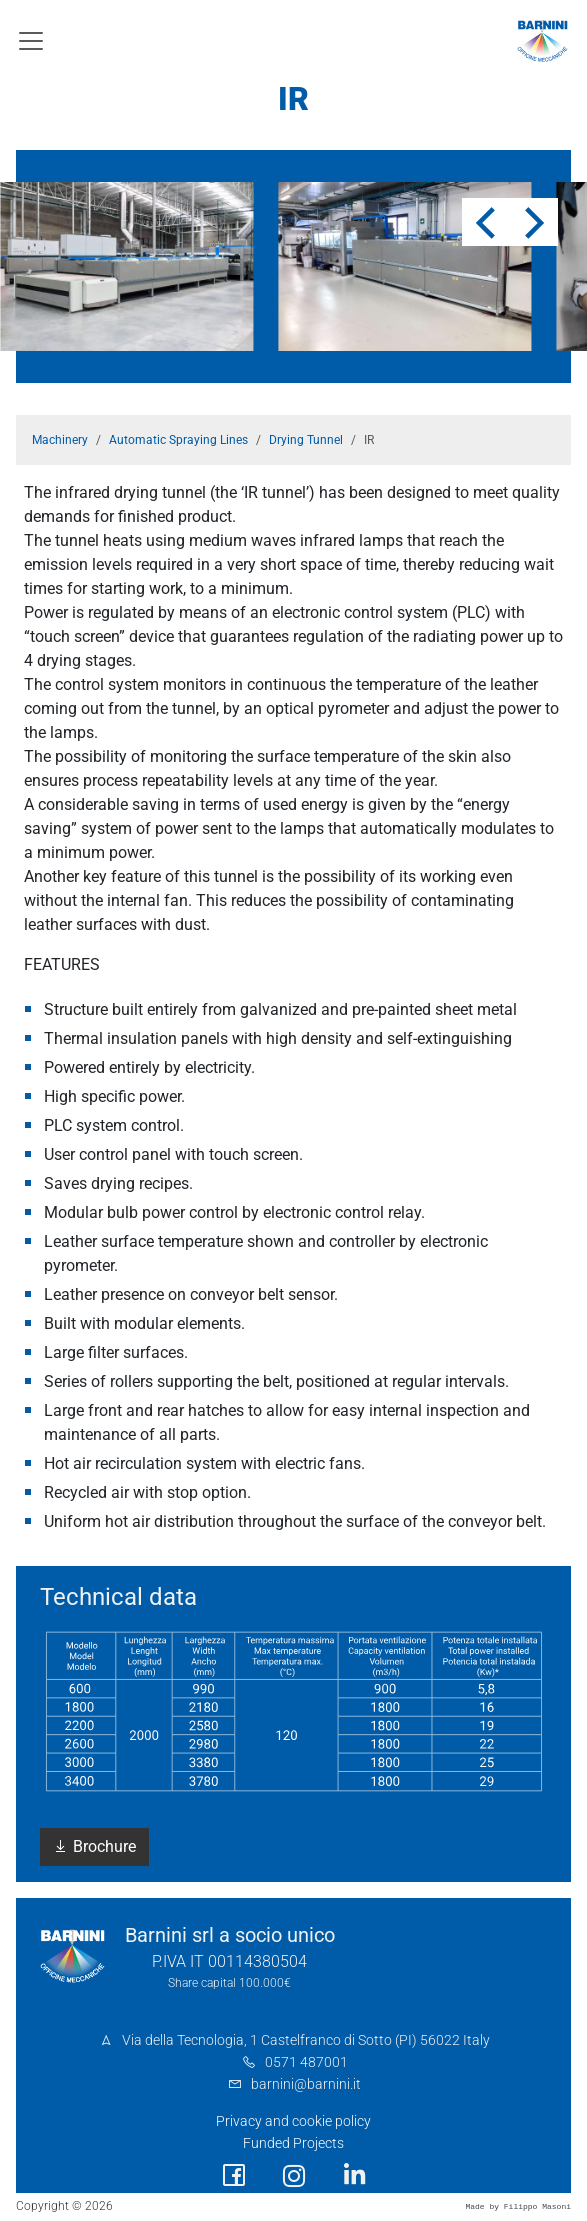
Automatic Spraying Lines (178, 440)
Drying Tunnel (306, 440)
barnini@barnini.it (306, 2084)
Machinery (60, 440)
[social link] (234, 2175)
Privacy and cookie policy (293, 2121)
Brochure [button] (94, 1846)
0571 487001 (306, 2062)
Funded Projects (293, 2143)
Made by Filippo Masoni (518, 2206)
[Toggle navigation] (31, 41)
